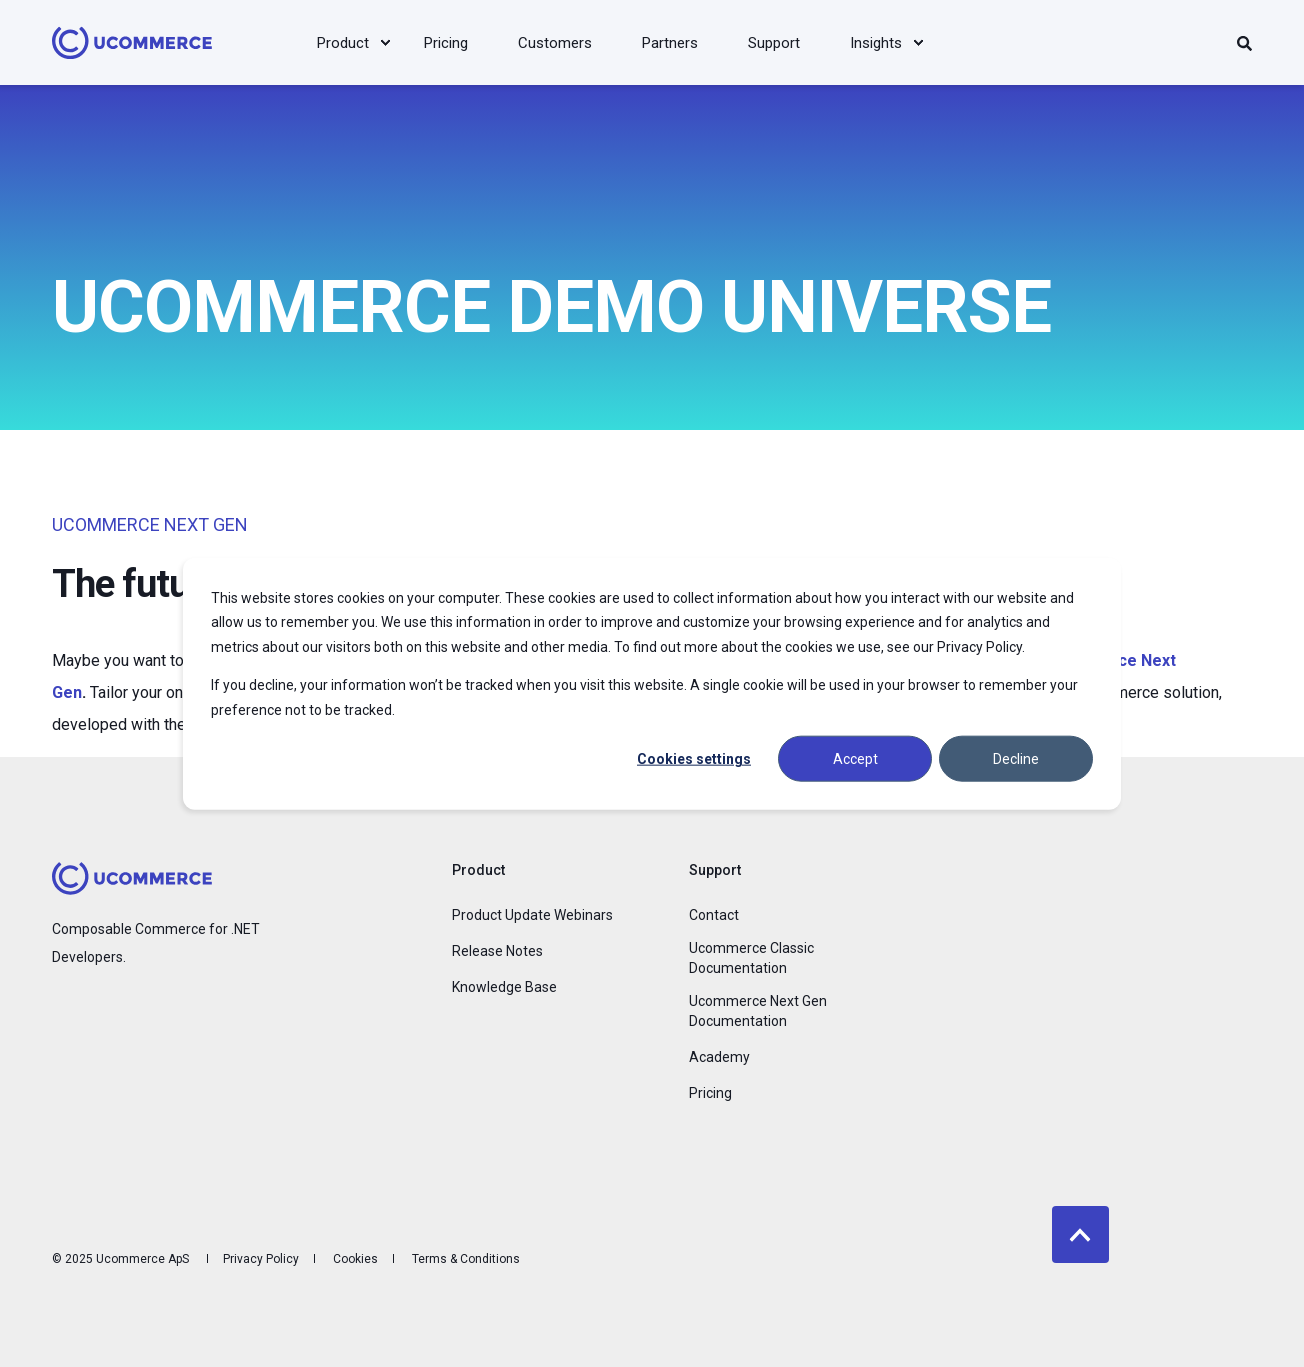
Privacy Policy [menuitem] (261, 1259)
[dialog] (652, 683)
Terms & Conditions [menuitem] (466, 1259)
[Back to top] (1080, 1234)
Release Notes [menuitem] (497, 951)
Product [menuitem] (478, 870)
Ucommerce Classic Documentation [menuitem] (751, 958)
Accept (855, 759)
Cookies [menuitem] (355, 1259)
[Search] (1244, 43)
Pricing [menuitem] (710, 1093)
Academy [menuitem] (719, 1057)
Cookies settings (694, 759)
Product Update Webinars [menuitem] (532, 915)
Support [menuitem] (715, 870)
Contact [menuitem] (714, 915)
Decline (1016, 759)
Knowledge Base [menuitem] (504, 987)
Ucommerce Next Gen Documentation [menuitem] (758, 1011)
